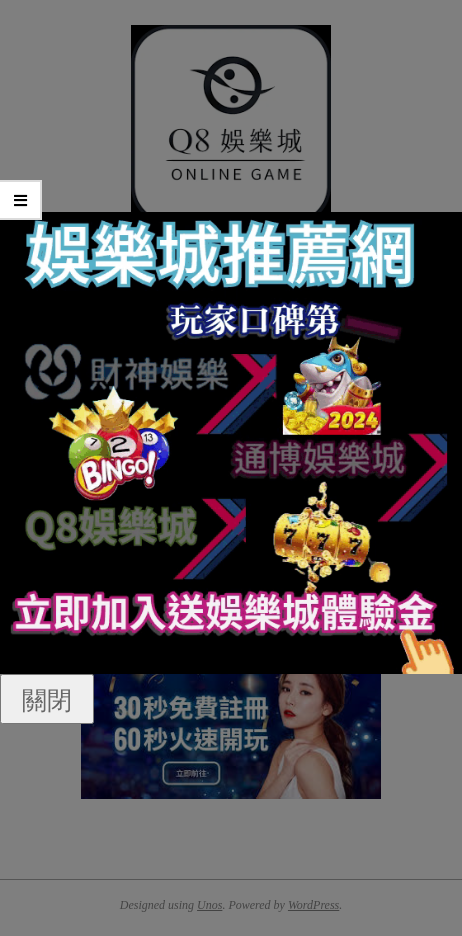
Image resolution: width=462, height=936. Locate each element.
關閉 (47, 699)
